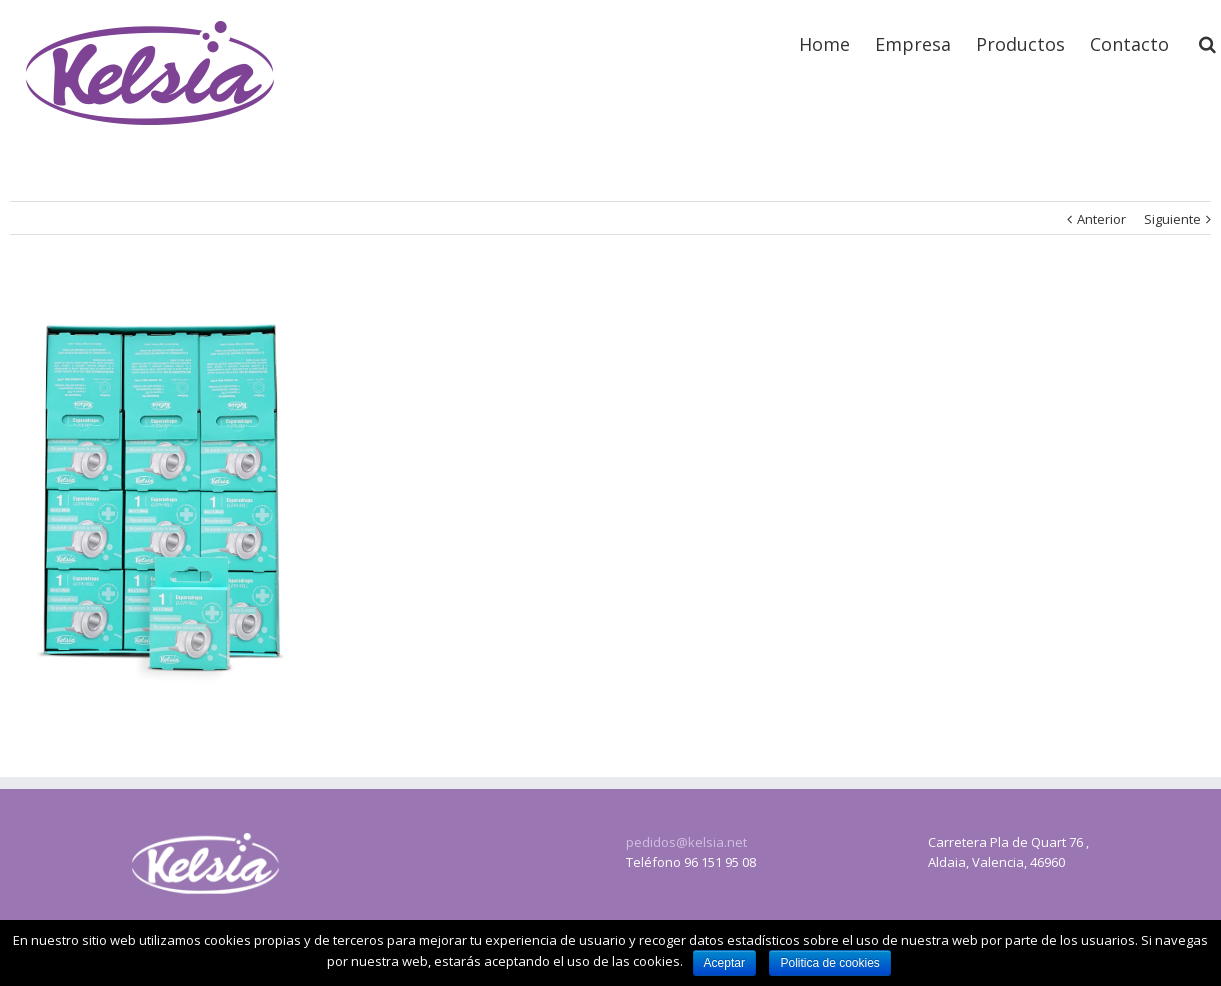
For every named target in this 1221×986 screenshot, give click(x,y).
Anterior (1101, 219)
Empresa (913, 44)
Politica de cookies (829, 963)
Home (824, 44)
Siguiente (1172, 219)
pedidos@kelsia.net (686, 842)
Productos (1020, 44)
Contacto (1129, 44)
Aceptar (724, 963)
